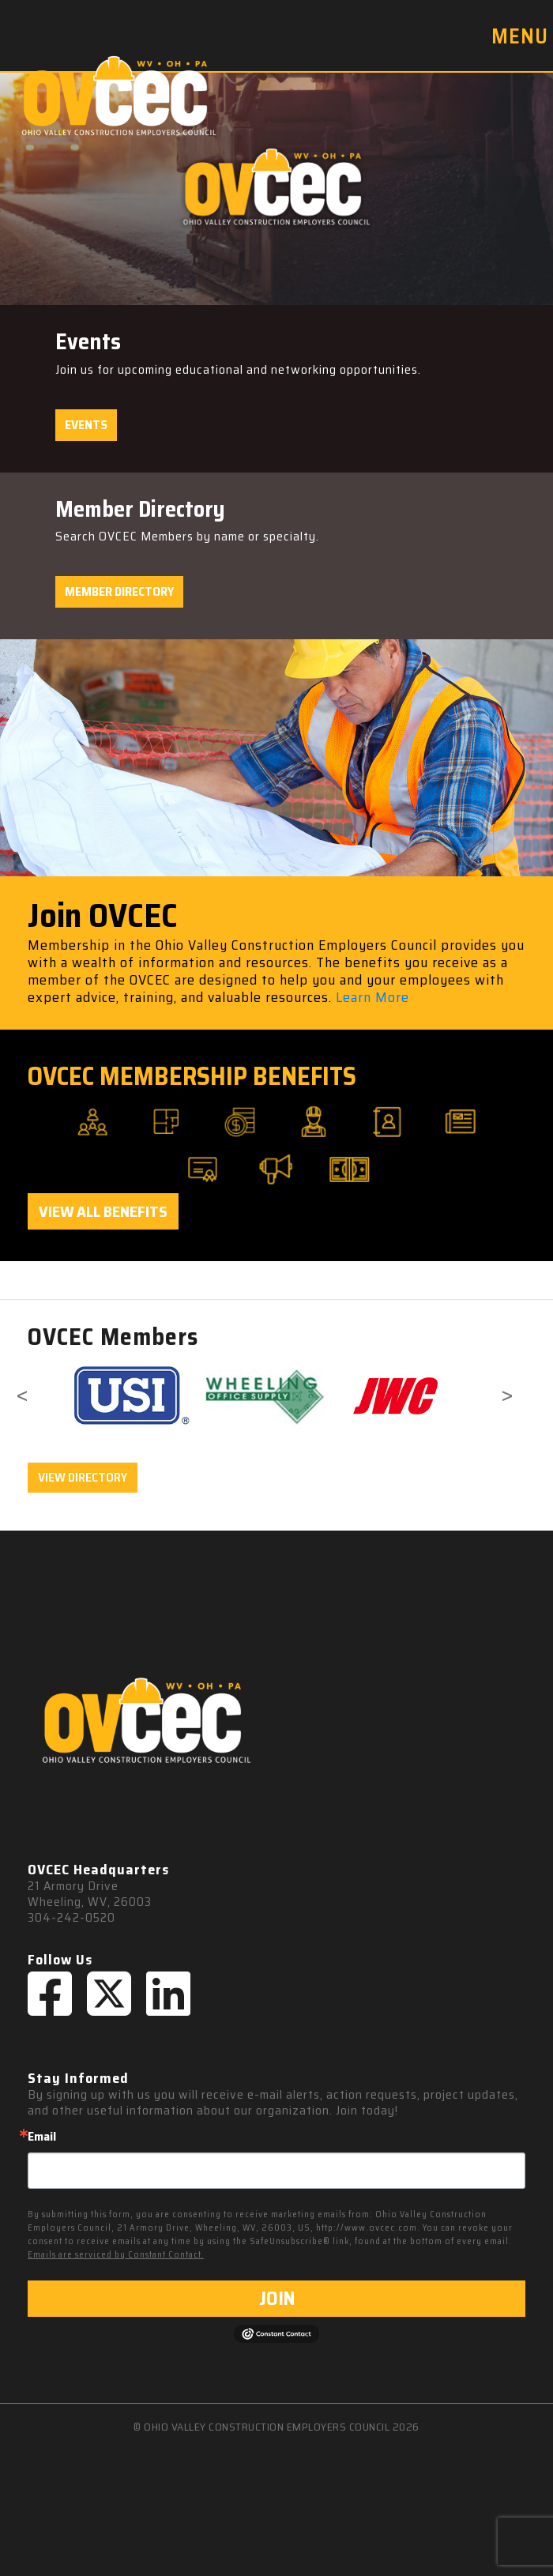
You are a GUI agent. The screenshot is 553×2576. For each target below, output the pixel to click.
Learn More (372, 997)
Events (86, 425)
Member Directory (119, 591)
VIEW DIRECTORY (82, 1477)
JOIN (277, 2299)
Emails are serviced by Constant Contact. (116, 2255)
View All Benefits (103, 1211)
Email (42, 2136)
